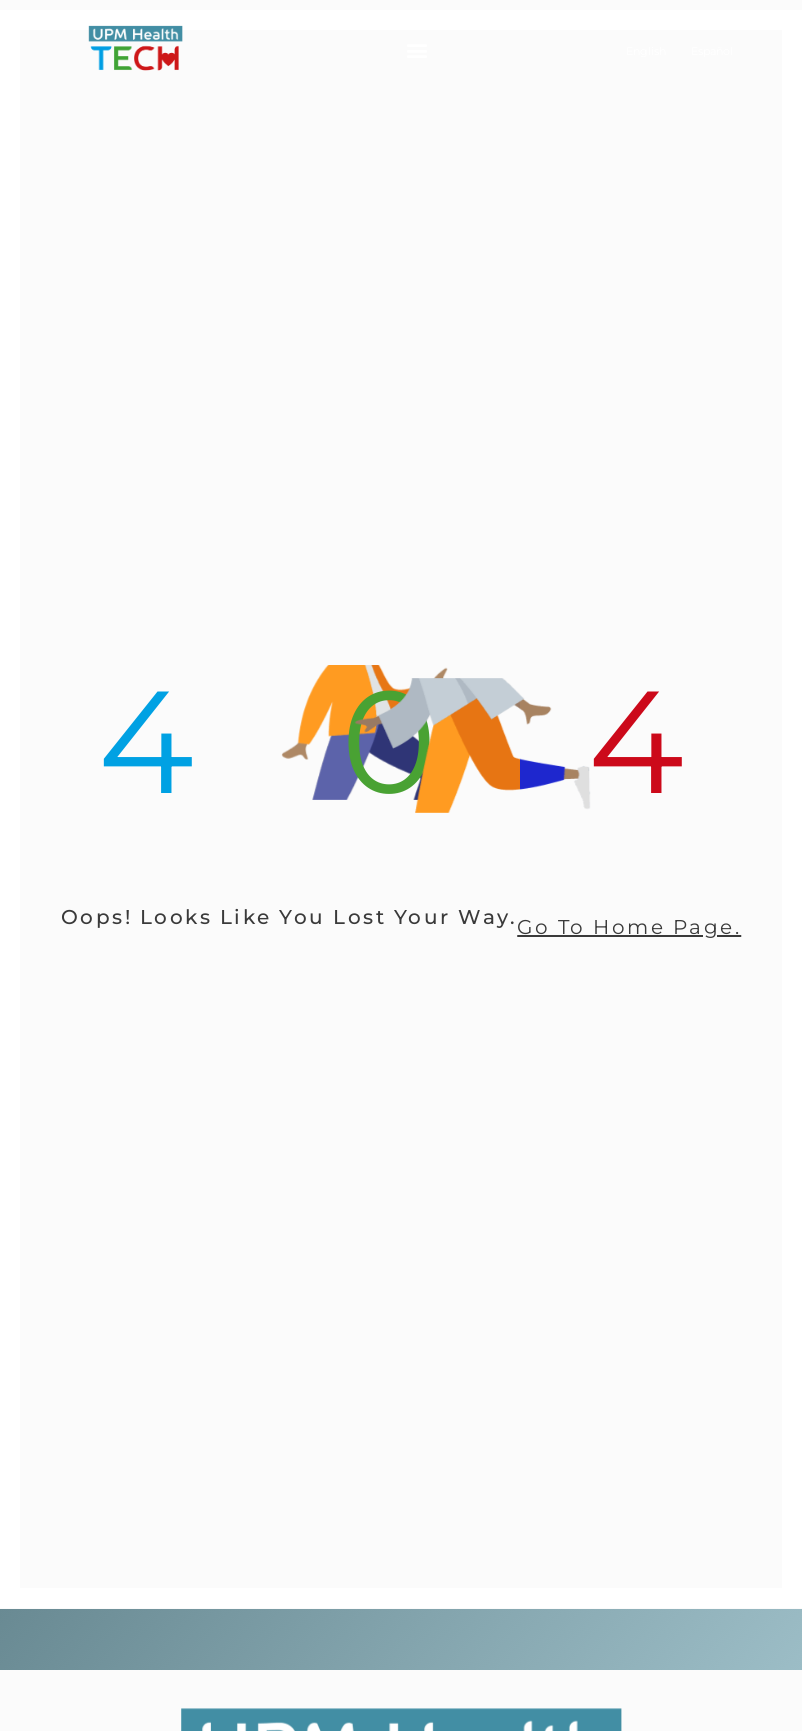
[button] (416, 50)
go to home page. (629, 927)
